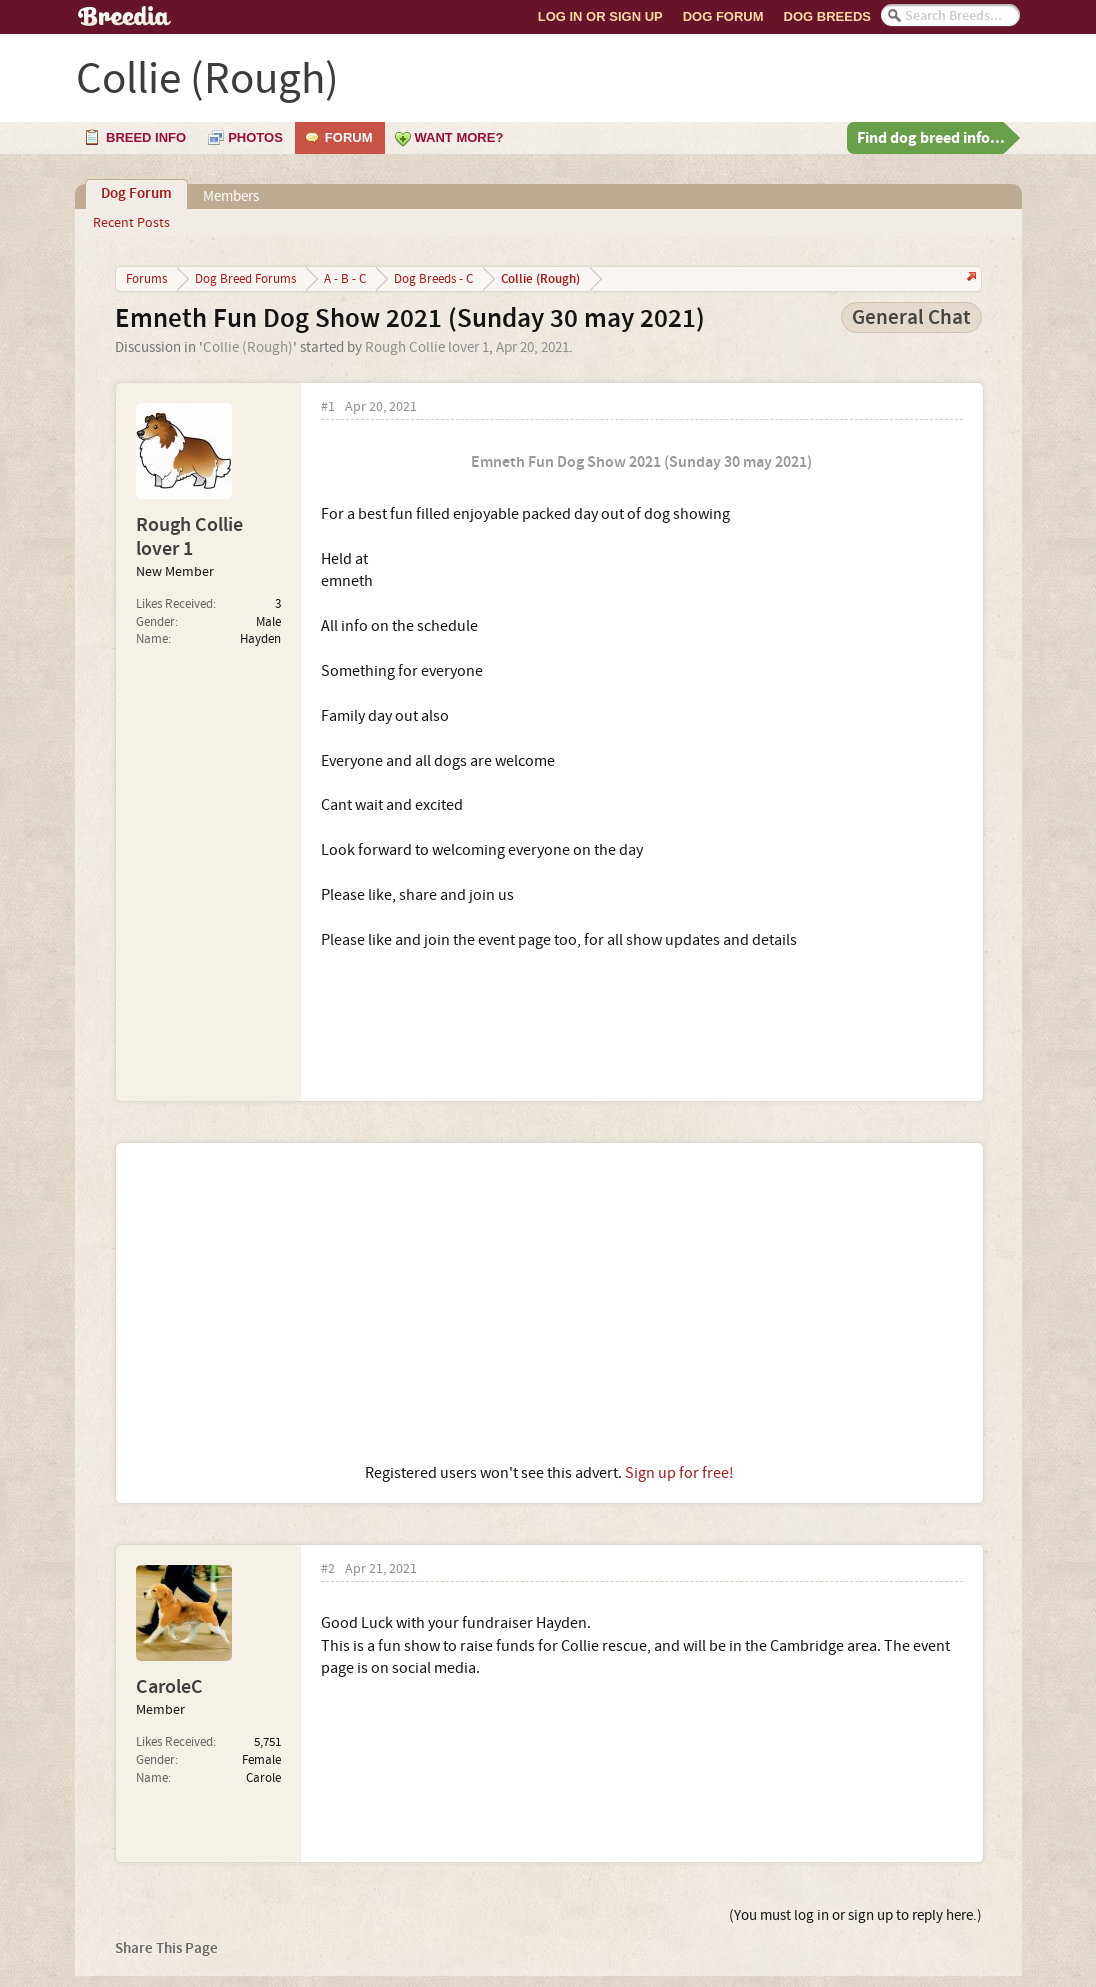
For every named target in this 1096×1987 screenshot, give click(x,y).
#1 (328, 407)
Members (231, 196)
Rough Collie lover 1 (427, 347)
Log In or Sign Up (600, 16)
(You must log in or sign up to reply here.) (855, 1915)
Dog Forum (723, 16)
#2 (328, 1569)
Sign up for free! (679, 1473)
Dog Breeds (827, 16)
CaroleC (169, 1687)
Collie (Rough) (248, 347)
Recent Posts (131, 223)
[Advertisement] (549, 1303)
